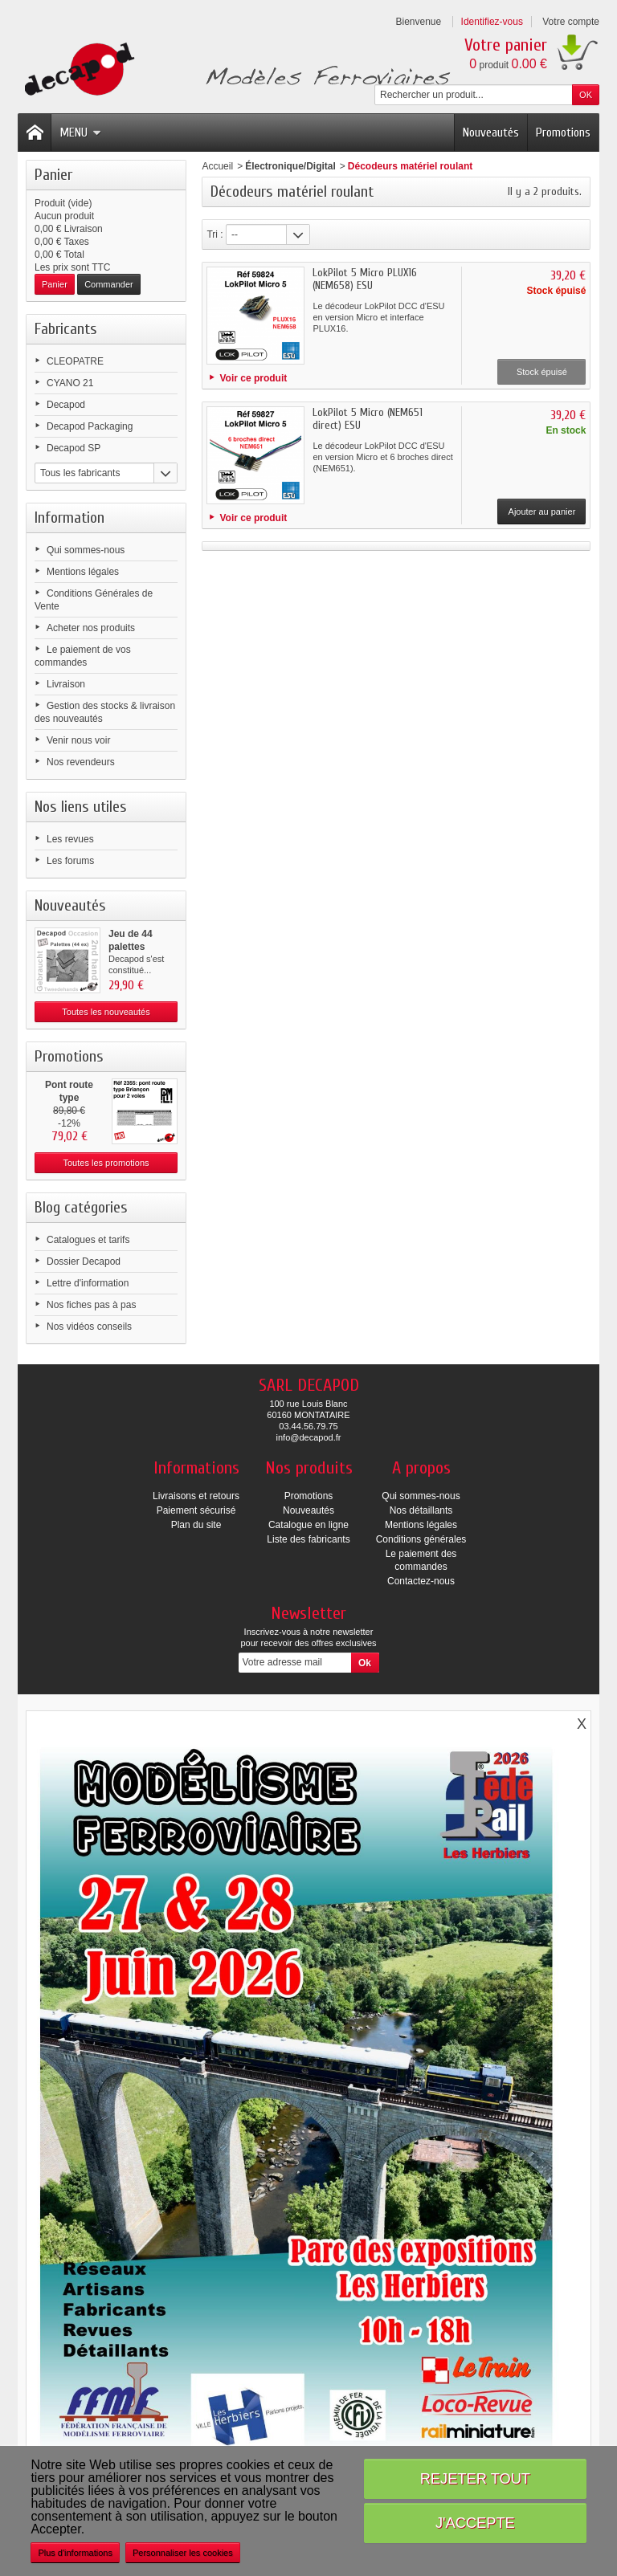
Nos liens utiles (81, 806)
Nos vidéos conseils (89, 1326)
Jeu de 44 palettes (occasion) (132, 946)
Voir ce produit (253, 378)
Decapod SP (73, 448)
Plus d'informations (75, 2553)
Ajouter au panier (542, 511)
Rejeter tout (475, 2478)
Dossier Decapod (84, 1261)
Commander (108, 284)
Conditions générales (421, 1539)
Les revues (70, 839)
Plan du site (196, 1525)
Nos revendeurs (81, 762)
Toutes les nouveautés (105, 1012)
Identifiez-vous (492, 21)
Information (69, 517)
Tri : (214, 234)
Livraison (66, 684)
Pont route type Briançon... (69, 1097)
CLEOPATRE (75, 361)
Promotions (563, 132)
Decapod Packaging (90, 426)
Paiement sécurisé (196, 1510)
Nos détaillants (421, 1510)
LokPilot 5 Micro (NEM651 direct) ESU (368, 419)
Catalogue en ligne (308, 1525)
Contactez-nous (421, 1581)
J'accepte (475, 2522)
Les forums (70, 860)
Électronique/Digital (290, 166)
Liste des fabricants (308, 1539)
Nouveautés (491, 132)
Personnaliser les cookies (183, 2553)
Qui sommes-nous (86, 550)
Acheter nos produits (91, 628)
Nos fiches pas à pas (91, 1304)
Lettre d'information (88, 1283)
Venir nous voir (78, 740)
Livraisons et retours (196, 1496)
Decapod (66, 404)
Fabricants (66, 329)
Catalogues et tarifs (88, 1239)
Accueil (217, 166)
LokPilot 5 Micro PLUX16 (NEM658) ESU (365, 279)
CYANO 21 (70, 383)
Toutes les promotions (106, 1163)
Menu (80, 132)
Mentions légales (83, 571)
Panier (53, 174)
